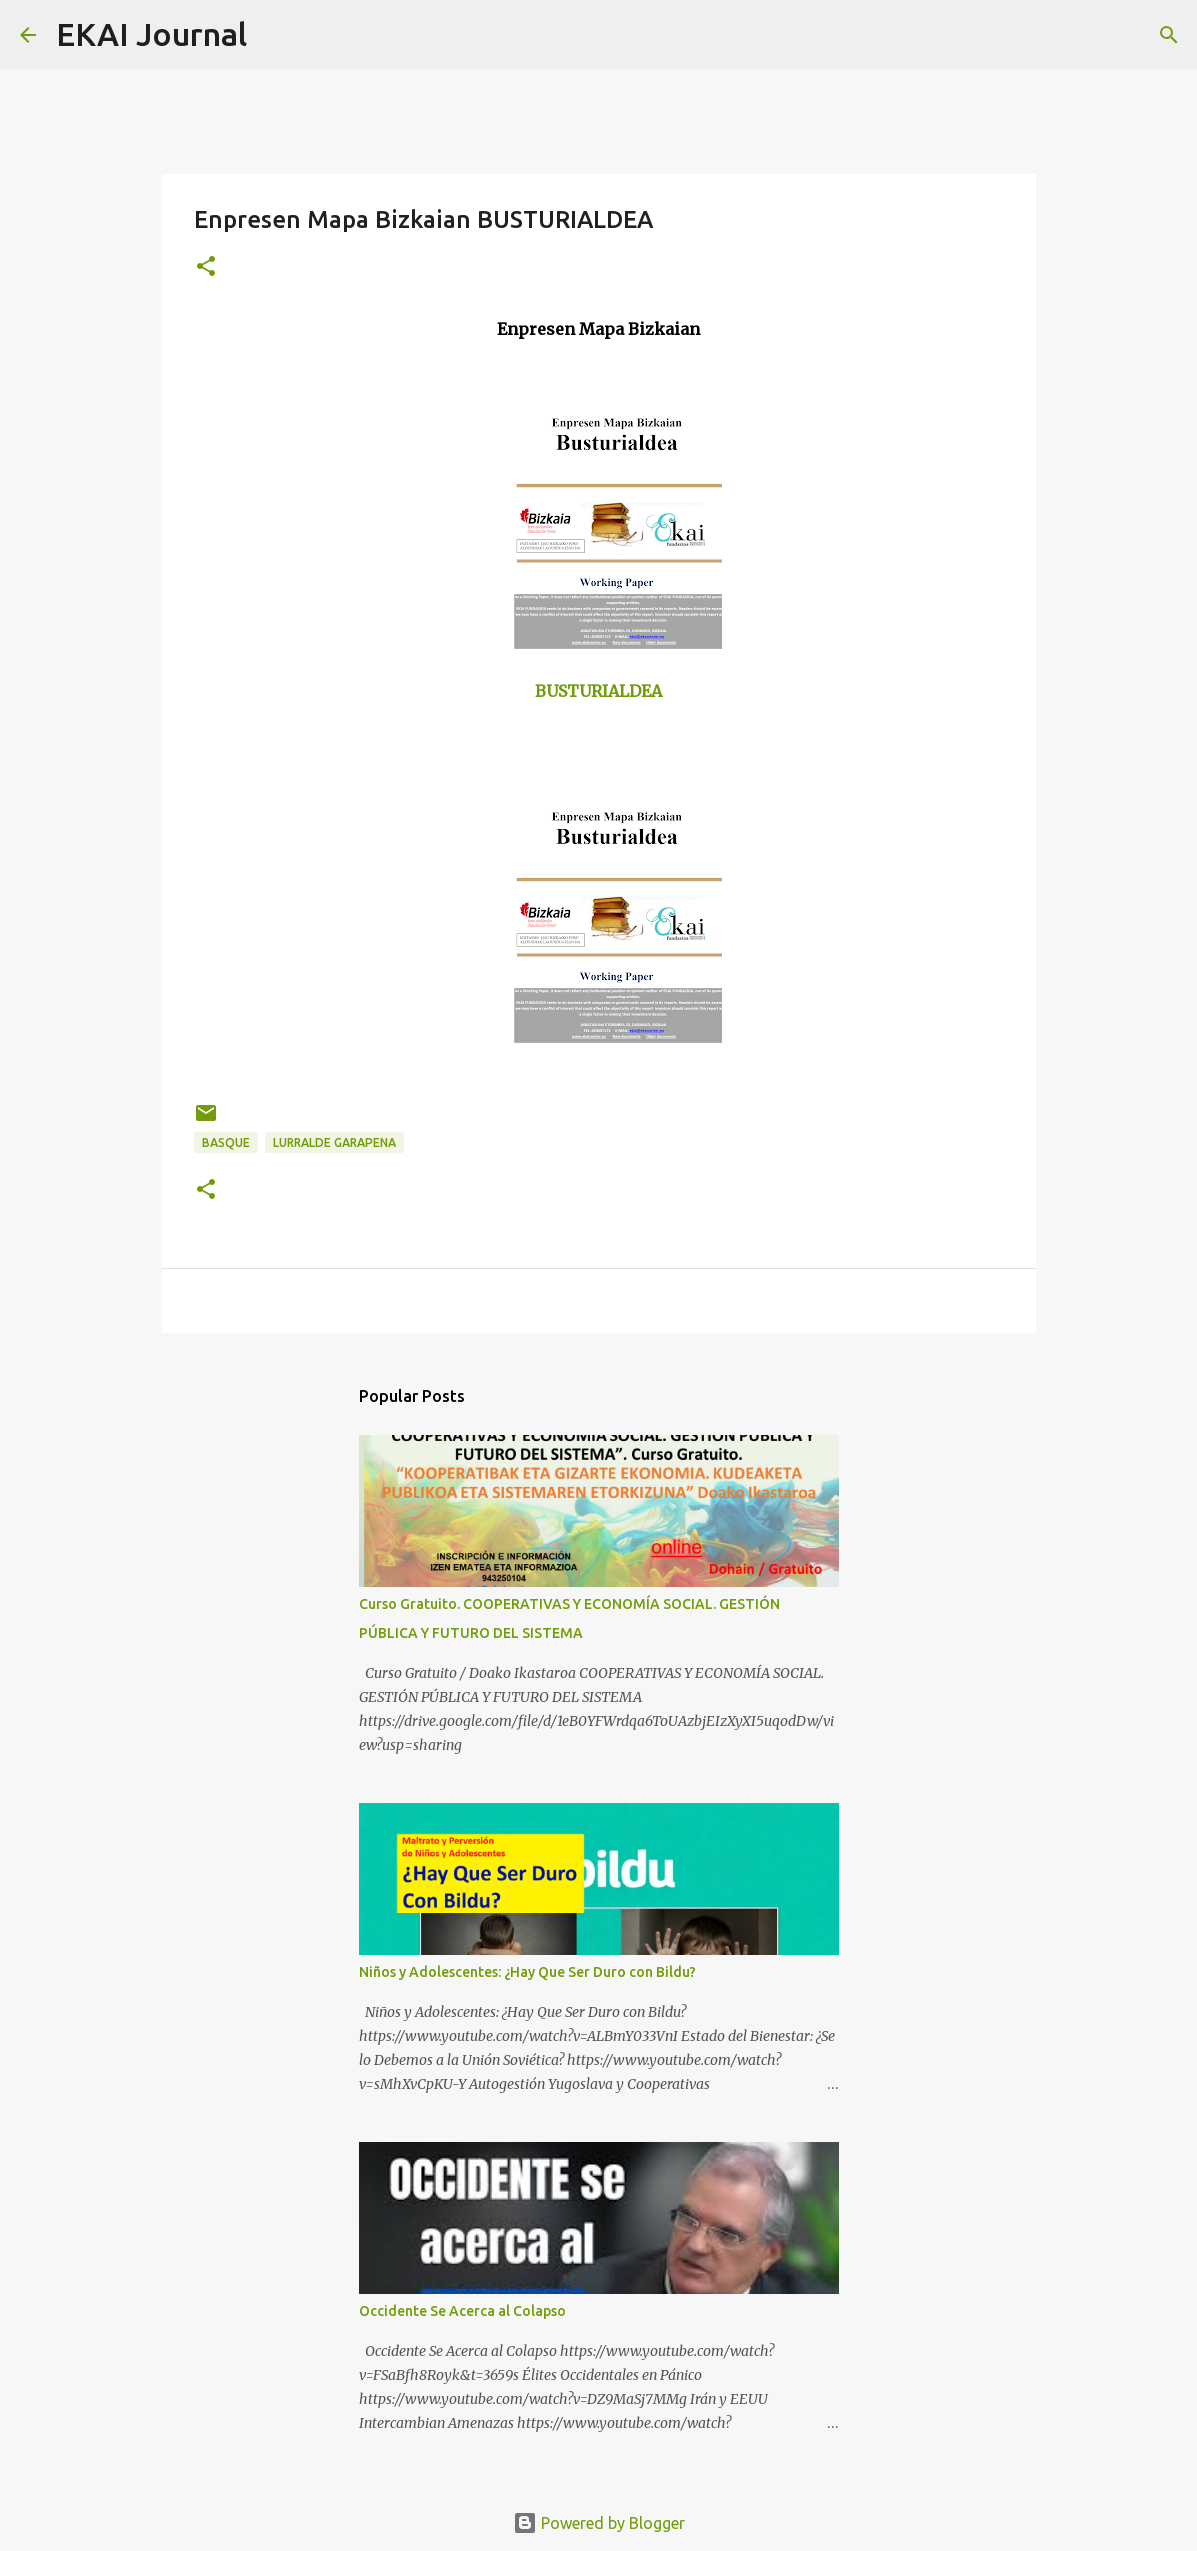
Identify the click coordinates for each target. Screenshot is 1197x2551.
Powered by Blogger (599, 2523)
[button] (206, 267)
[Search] (275, 35)
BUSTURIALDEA (598, 691)
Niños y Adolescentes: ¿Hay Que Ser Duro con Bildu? (527, 1972)
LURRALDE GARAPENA (334, 1142)
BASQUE (226, 1142)
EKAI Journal (151, 34)
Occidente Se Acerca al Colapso (462, 2311)
